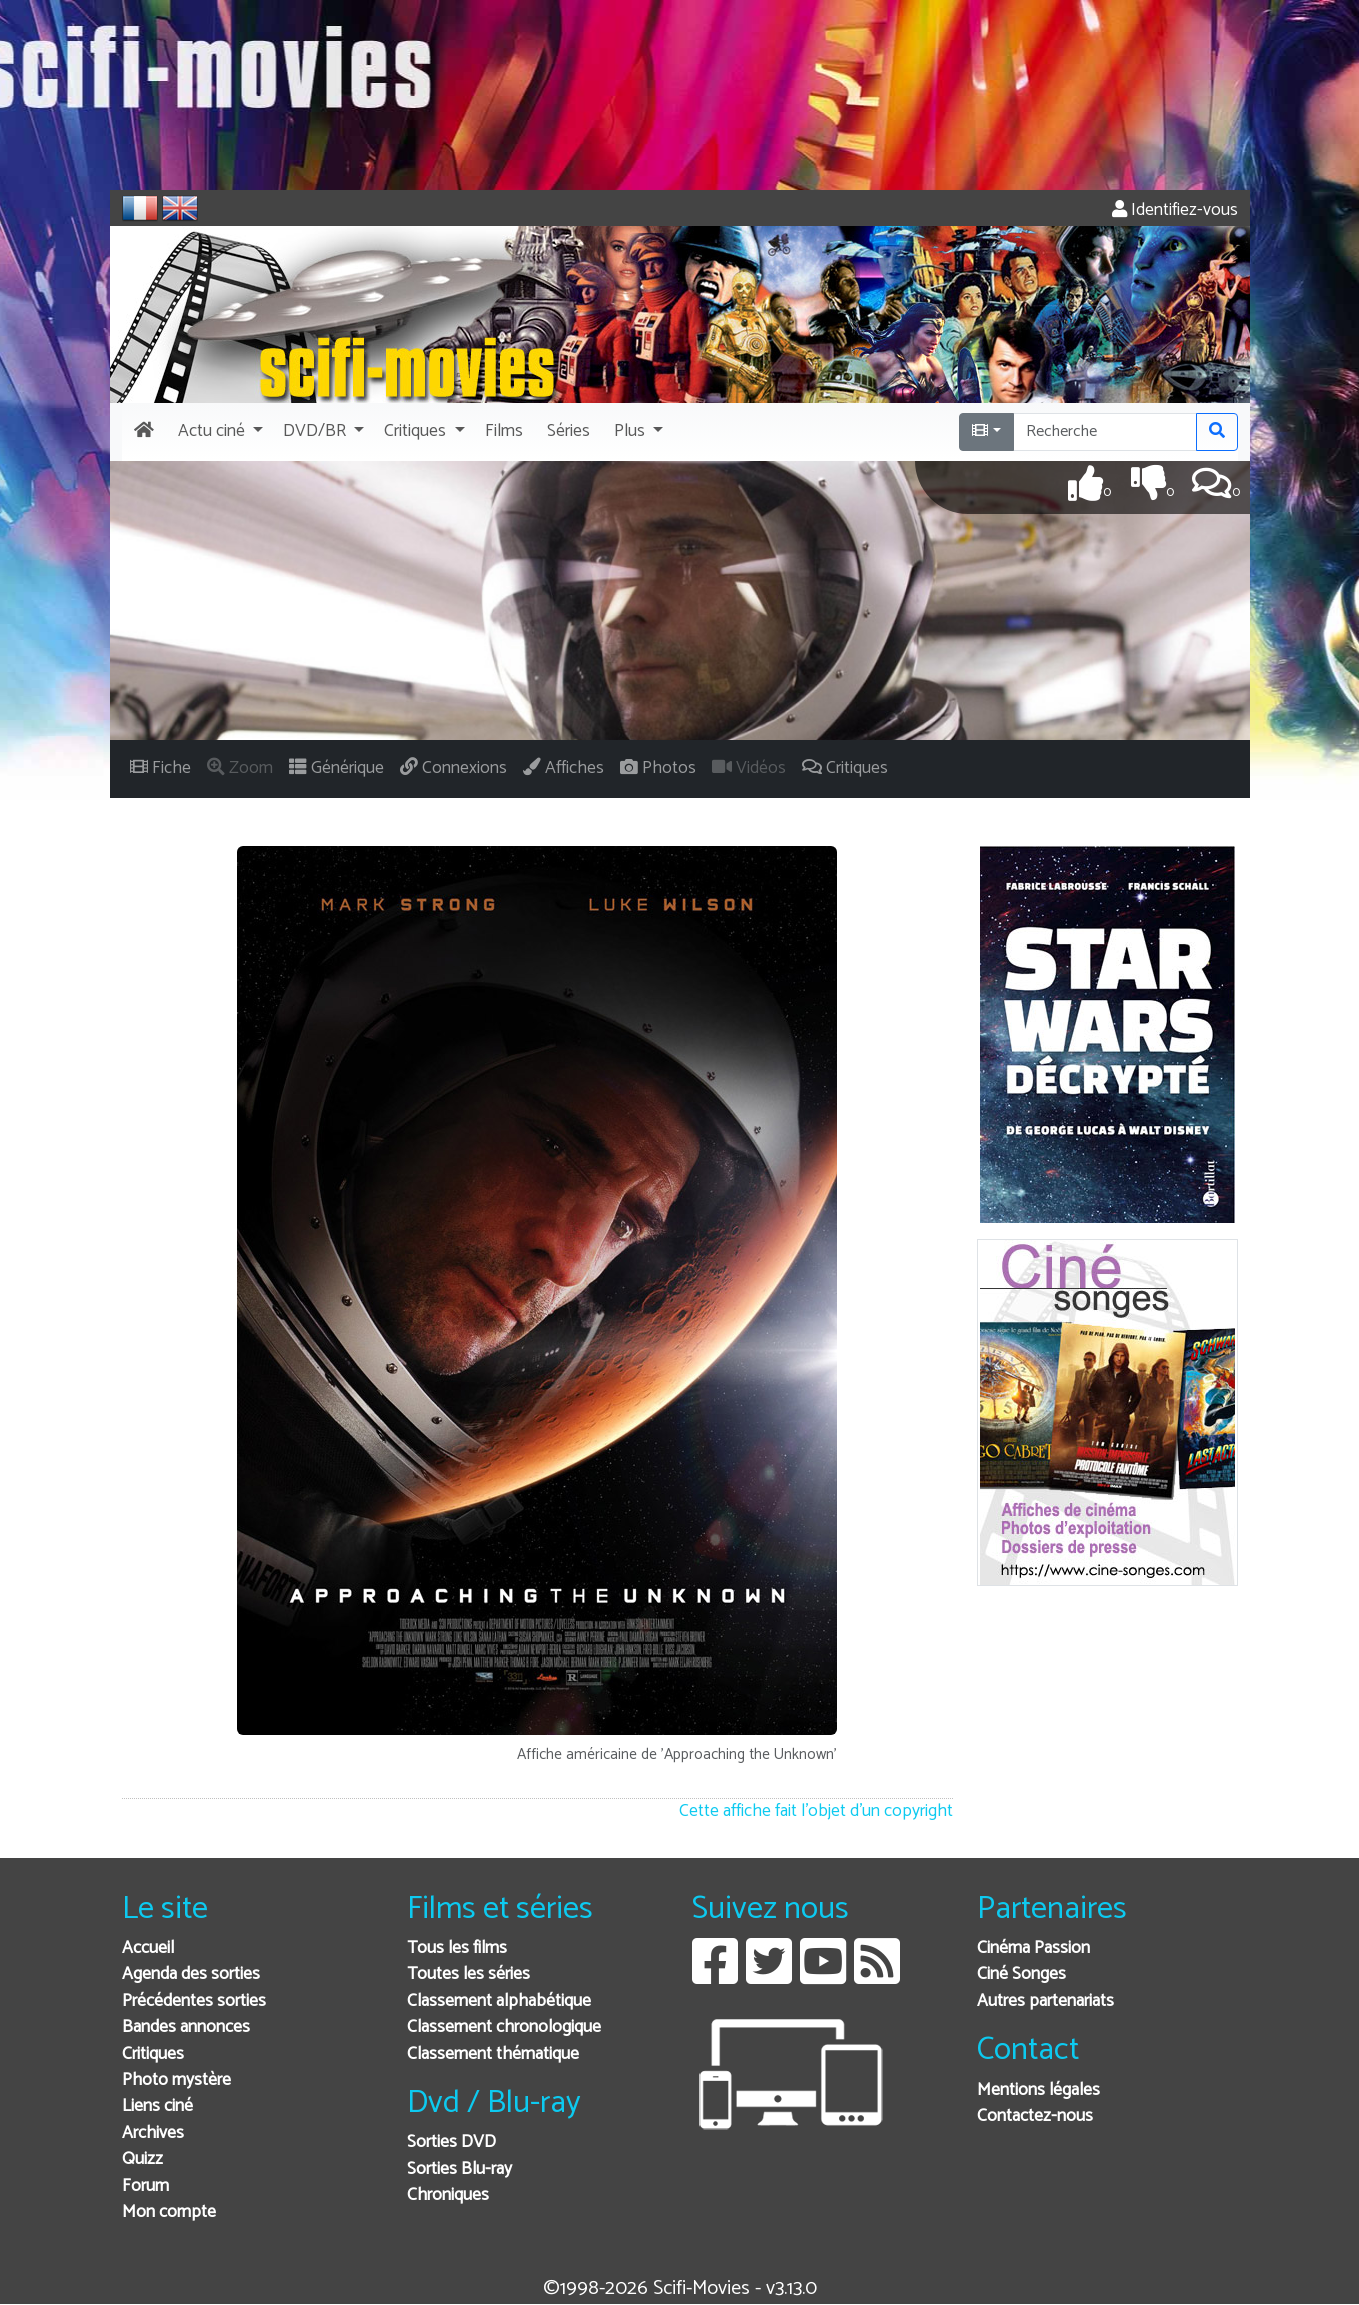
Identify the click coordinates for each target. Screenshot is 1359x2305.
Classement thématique (493, 2054)
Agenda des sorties (191, 1974)
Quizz (142, 2159)
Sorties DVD (451, 2142)
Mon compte (169, 2212)
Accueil (148, 1948)
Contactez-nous (1035, 2116)
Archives (153, 2133)
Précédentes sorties (194, 2001)
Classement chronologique (504, 2027)
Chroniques (448, 2195)
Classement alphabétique (499, 2001)
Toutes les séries (468, 1974)
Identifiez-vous (1175, 210)
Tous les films (457, 1948)
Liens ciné (157, 2106)
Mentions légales (1038, 2090)
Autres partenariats (1045, 2001)
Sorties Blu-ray (459, 2169)
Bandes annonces (186, 2027)
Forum (145, 2186)
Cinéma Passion (1033, 1948)
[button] (218, 432)
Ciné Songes (1021, 1974)
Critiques (153, 2054)
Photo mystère (176, 2080)
